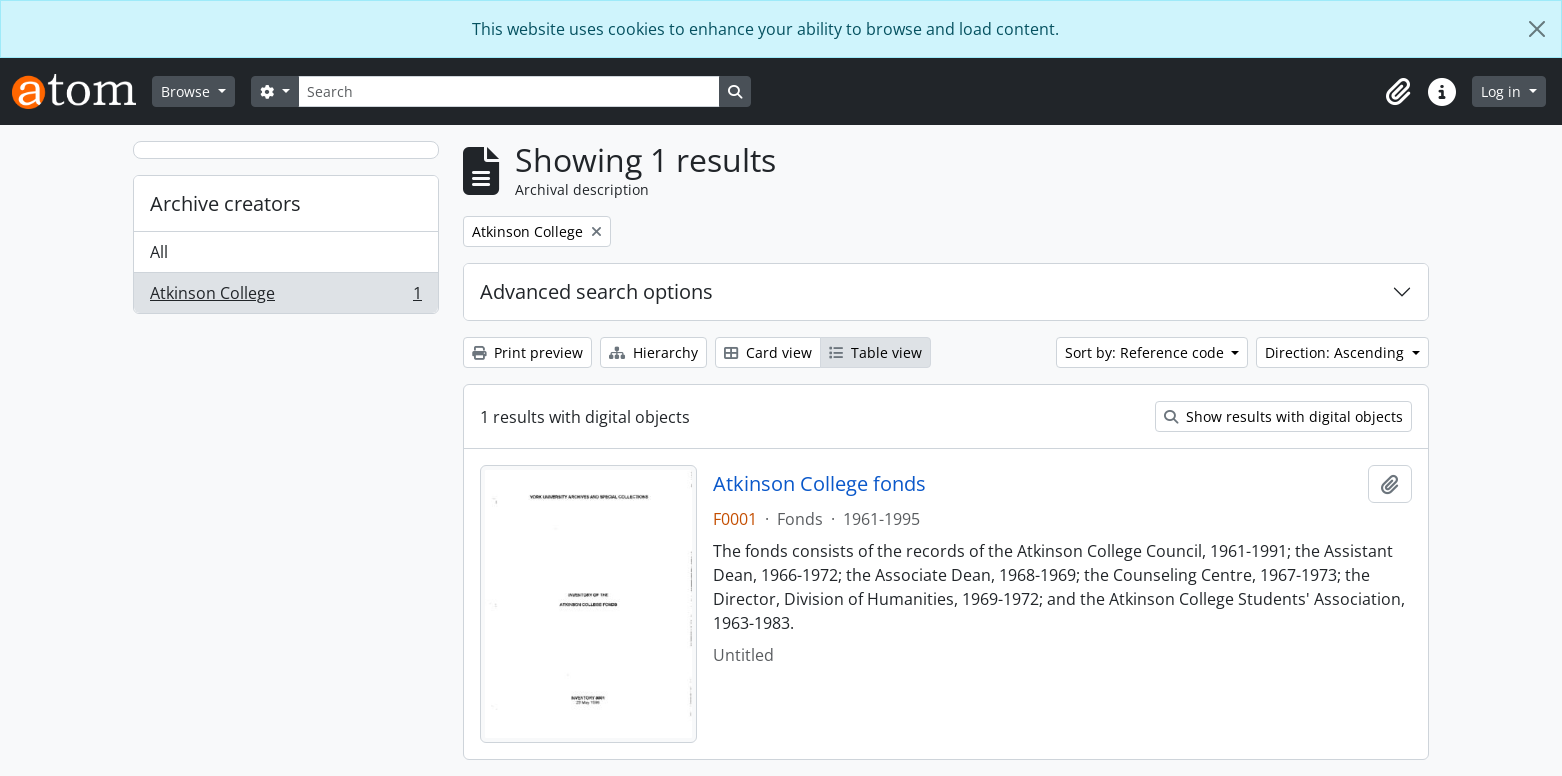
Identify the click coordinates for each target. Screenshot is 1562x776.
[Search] (509, 91)
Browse (187, 91)
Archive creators (225, 203)
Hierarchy (653, 352)
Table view (875, 352)
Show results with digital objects (1283, 416)
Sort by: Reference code (1146, 352)
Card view (768, 352)
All (159, 252)
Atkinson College (285, 297)
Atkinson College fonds (819, 484)
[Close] (1537, 29)
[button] (1398, 92)
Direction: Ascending (1336, 352)
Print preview (527, 352)
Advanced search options (596, 291)
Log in (1503, 91)
